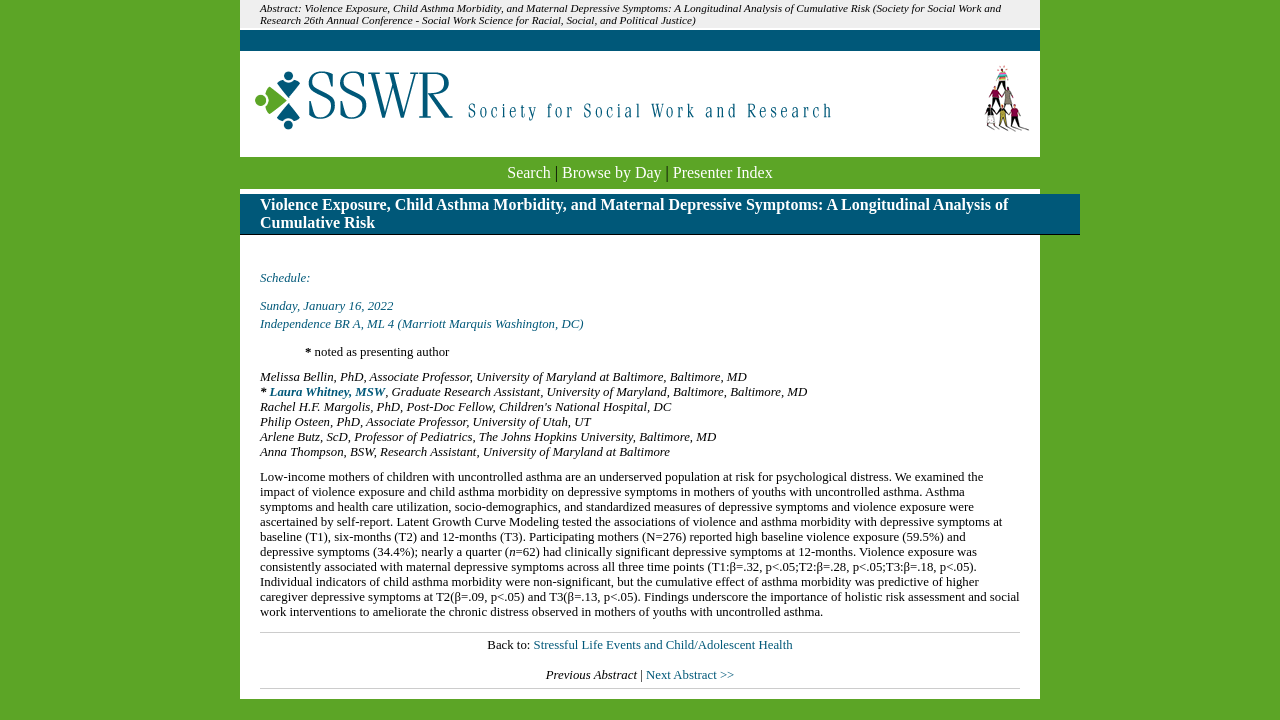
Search (529, 172)
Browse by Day (612, 172)
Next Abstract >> (690, 675)
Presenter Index (723, 172)
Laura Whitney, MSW (328, 392)
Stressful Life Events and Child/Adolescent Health (663, 645)
